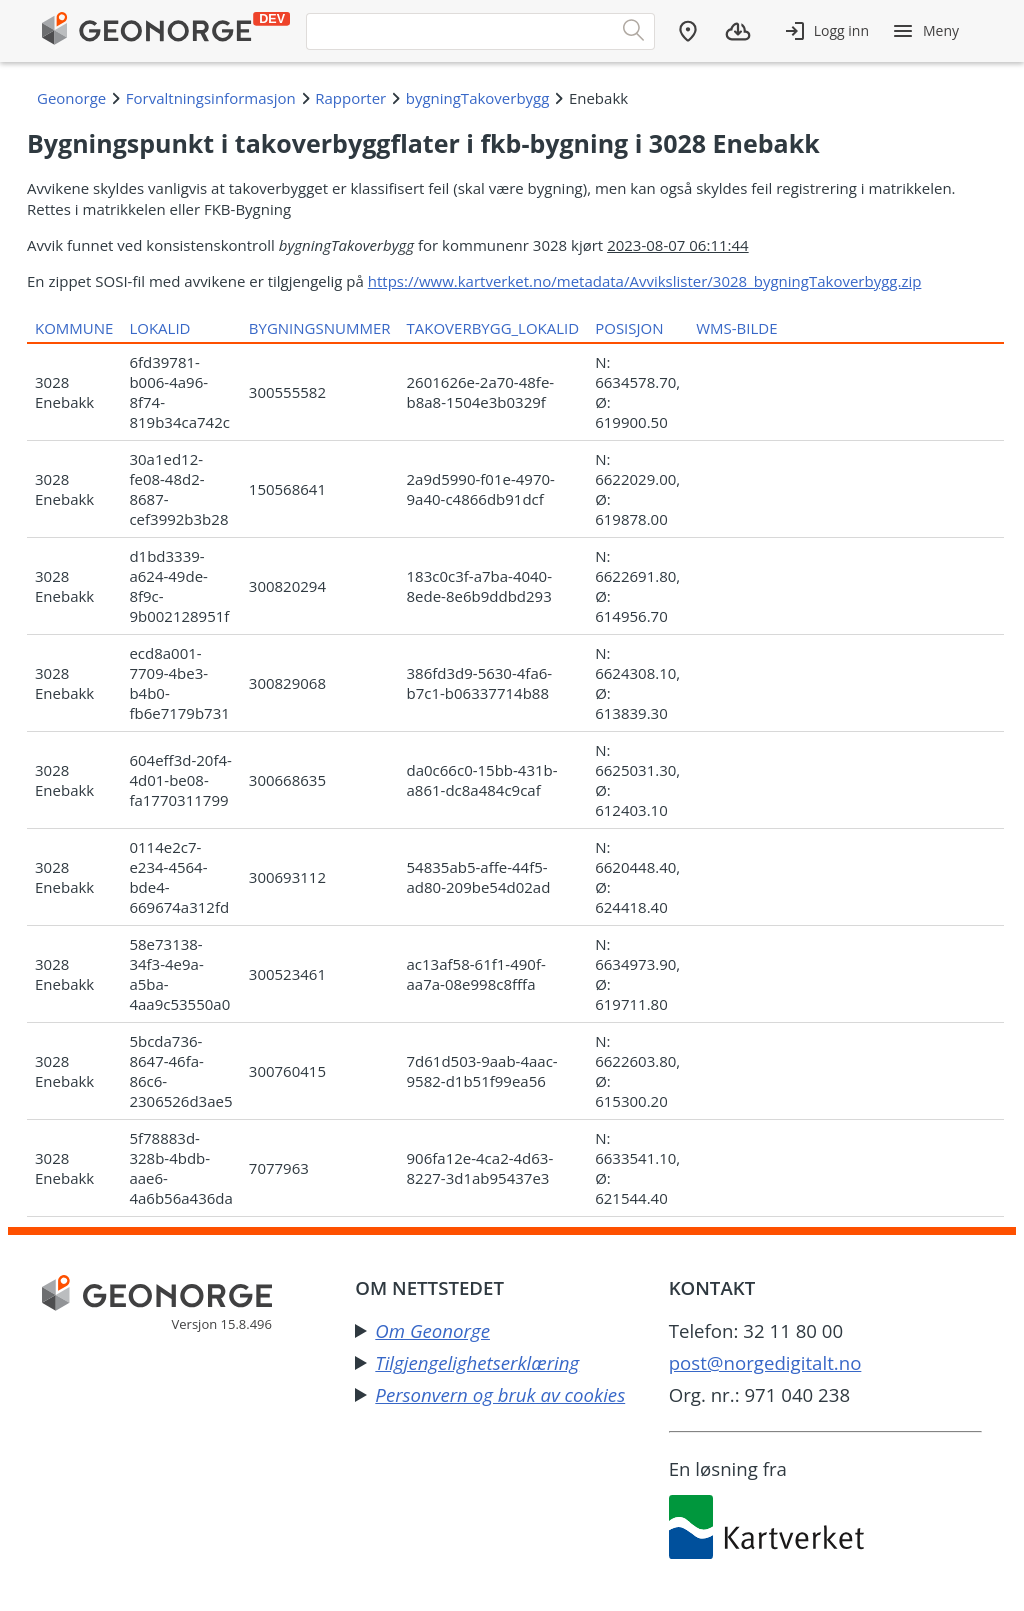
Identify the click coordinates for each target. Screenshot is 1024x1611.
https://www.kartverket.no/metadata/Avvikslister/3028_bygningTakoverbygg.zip (645, 281)
